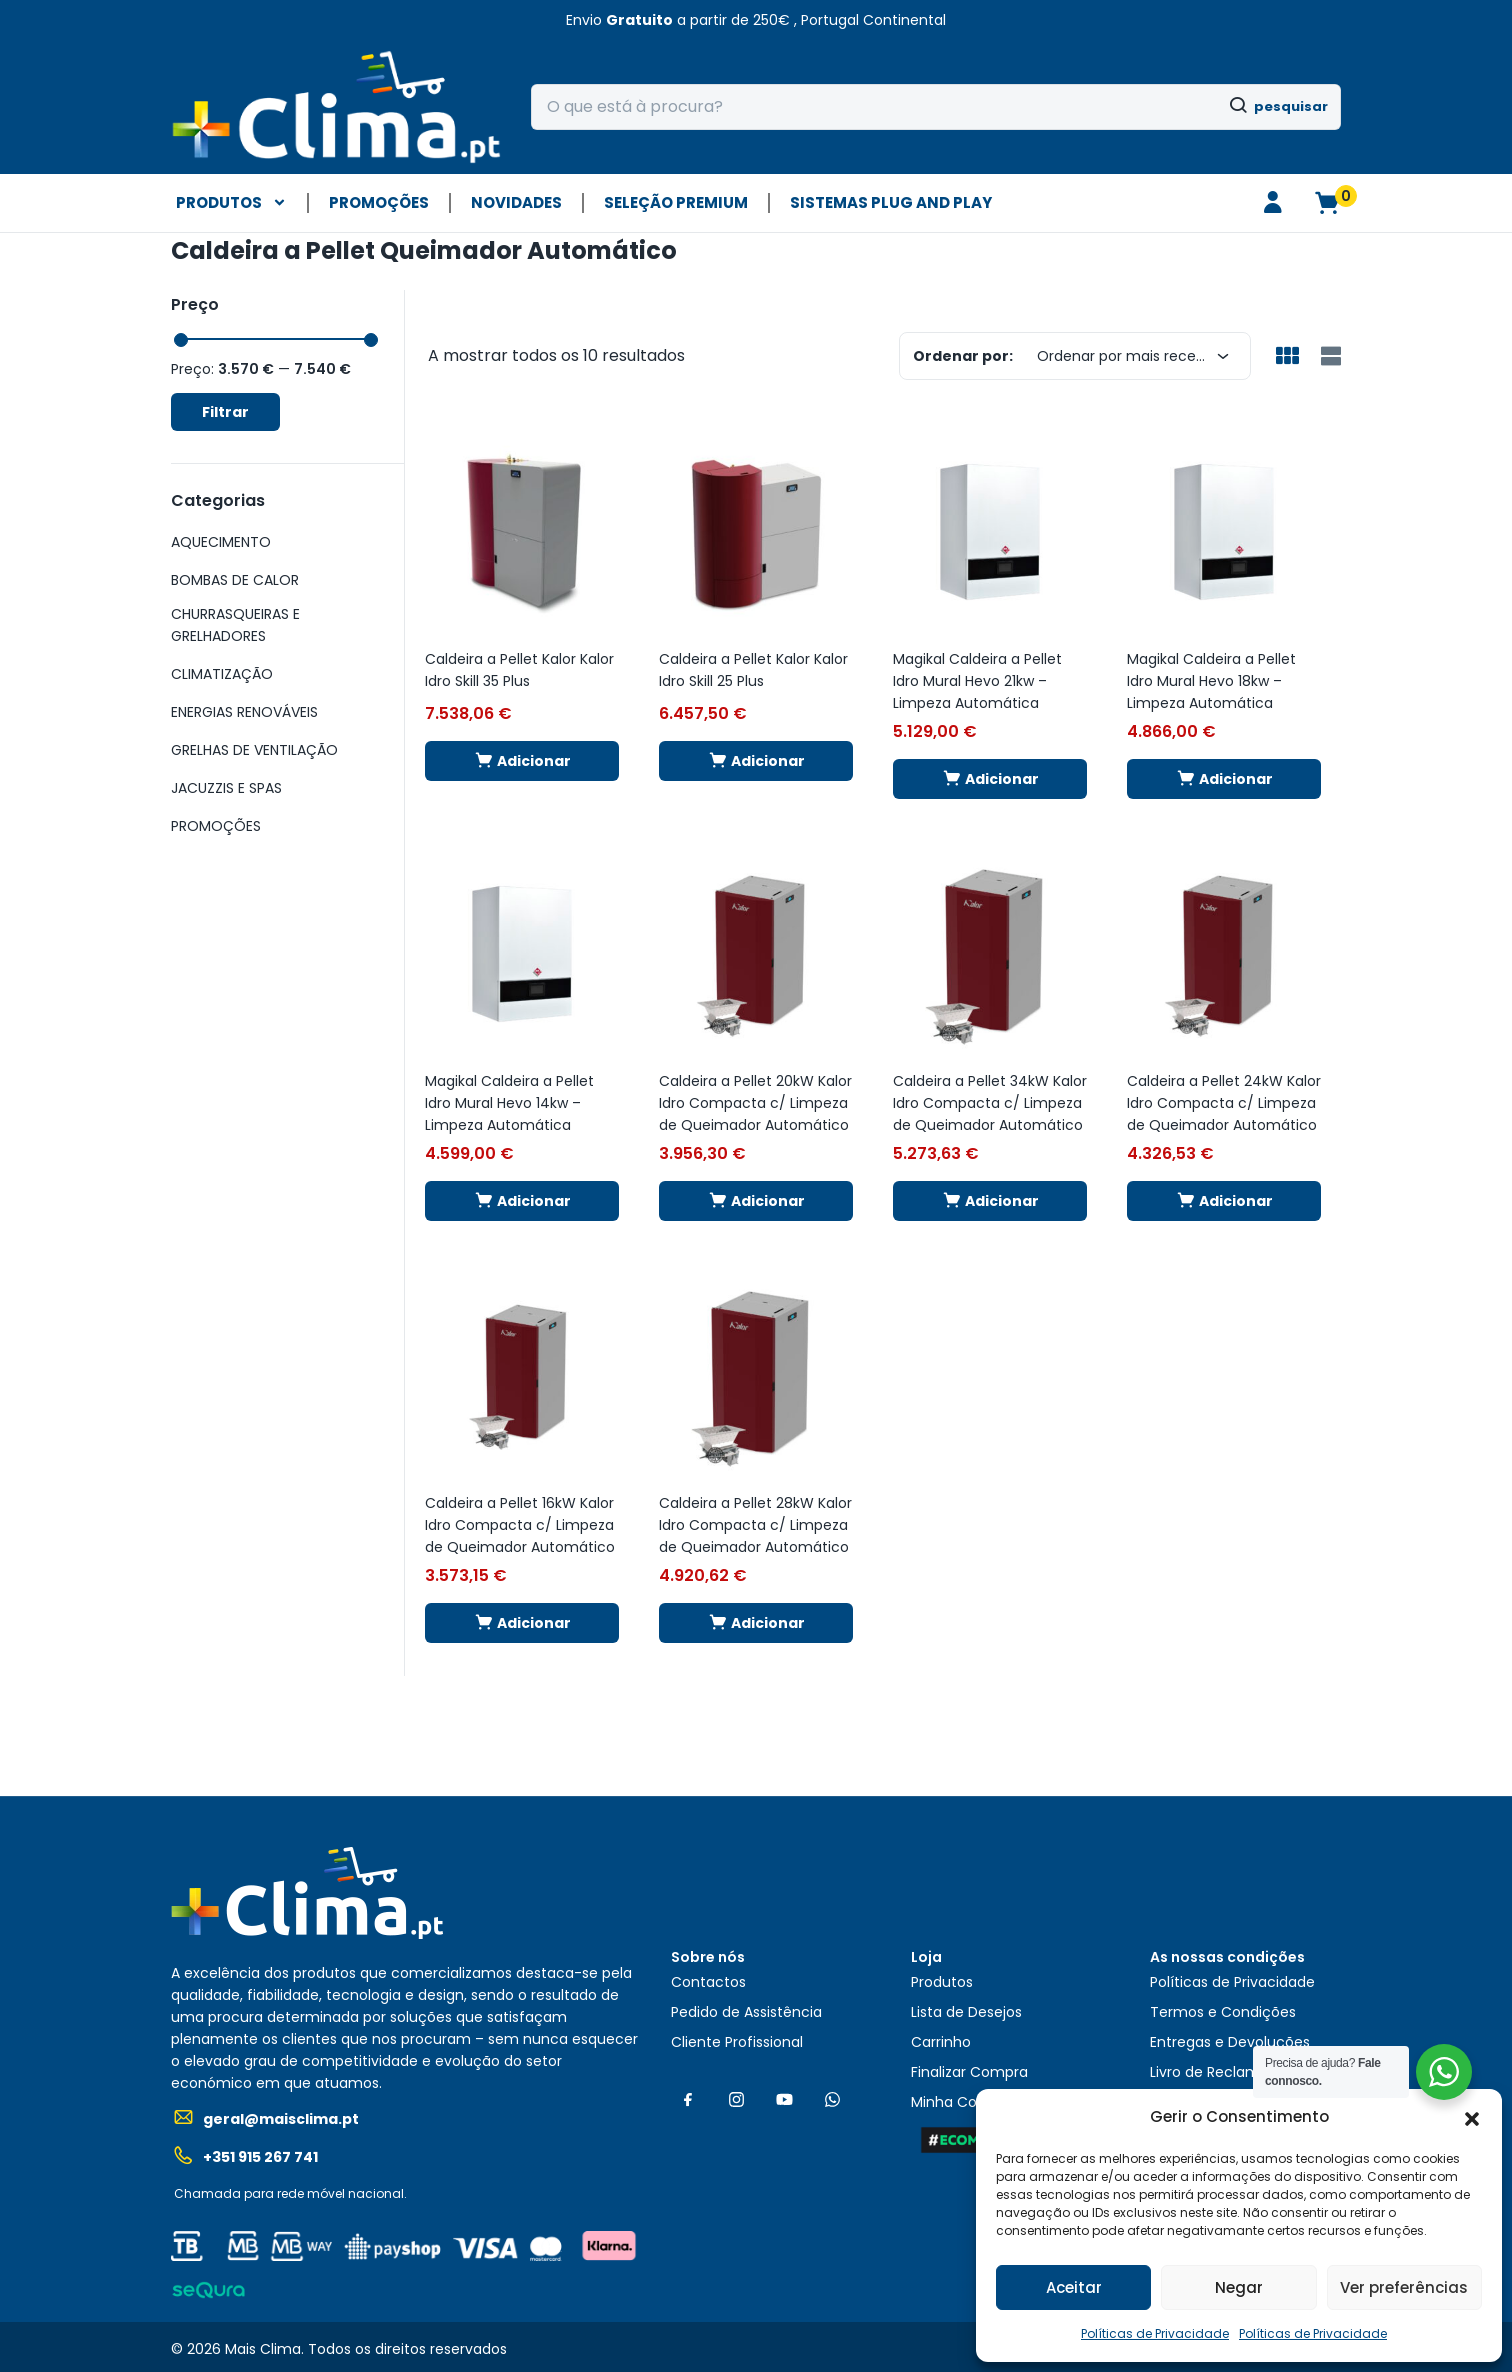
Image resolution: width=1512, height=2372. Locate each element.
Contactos (708, 1982)
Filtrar (225, 412)
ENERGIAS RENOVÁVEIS (244, 712)
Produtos (942, 1982)
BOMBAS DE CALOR (235, 580)
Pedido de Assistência (746, 2012)
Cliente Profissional (737, 2042)
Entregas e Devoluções (1230, 2042)
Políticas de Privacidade (1155, 2333)
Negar (1239, 2287)
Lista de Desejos (966, 2012)
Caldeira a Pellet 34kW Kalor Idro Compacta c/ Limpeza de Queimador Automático (990, 1103)
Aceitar (1074, 2287)
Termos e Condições (1223, 2012)
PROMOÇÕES (379, 202)
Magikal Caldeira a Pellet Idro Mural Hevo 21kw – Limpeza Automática (977, 681)
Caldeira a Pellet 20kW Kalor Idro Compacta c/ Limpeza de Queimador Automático (755, 1103)
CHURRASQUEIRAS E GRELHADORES (235, 625)
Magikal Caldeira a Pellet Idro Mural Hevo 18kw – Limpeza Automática (1211, 681)
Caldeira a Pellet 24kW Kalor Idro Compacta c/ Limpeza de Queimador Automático (1224, 1103)
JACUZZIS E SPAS (226, 788)
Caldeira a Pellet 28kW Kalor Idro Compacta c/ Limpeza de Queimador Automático (755, 1525)
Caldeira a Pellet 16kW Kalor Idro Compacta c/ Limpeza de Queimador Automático (520, 1525)
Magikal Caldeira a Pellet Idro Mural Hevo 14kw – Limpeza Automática (509, 1103)
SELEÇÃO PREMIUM (676, 202)
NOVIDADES (516, 202)
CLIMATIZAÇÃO (222, 674)
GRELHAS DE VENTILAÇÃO (254, 750)
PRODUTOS (231, 202)
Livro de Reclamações (1226, 2072)
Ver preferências (1404, 2287)
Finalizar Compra (969, 2072)
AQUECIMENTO (221, 542)
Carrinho (941, 2042)
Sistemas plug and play (891, 202)
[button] (1472, 2117)
